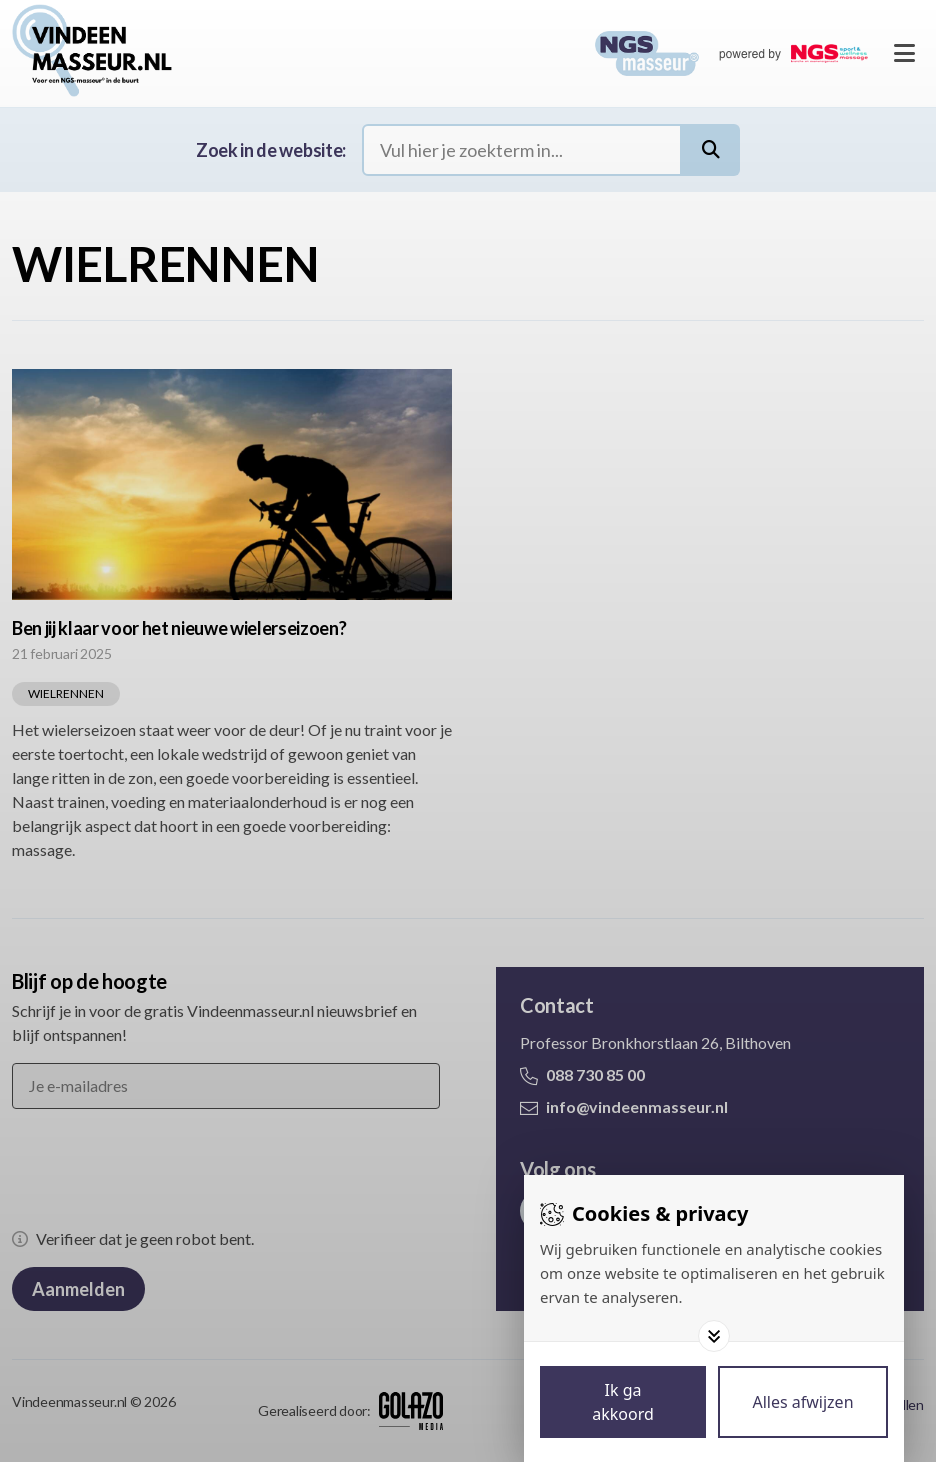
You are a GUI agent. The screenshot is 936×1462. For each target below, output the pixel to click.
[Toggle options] (714, 1336)
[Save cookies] (623, 1402)
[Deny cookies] (803, 1402)
